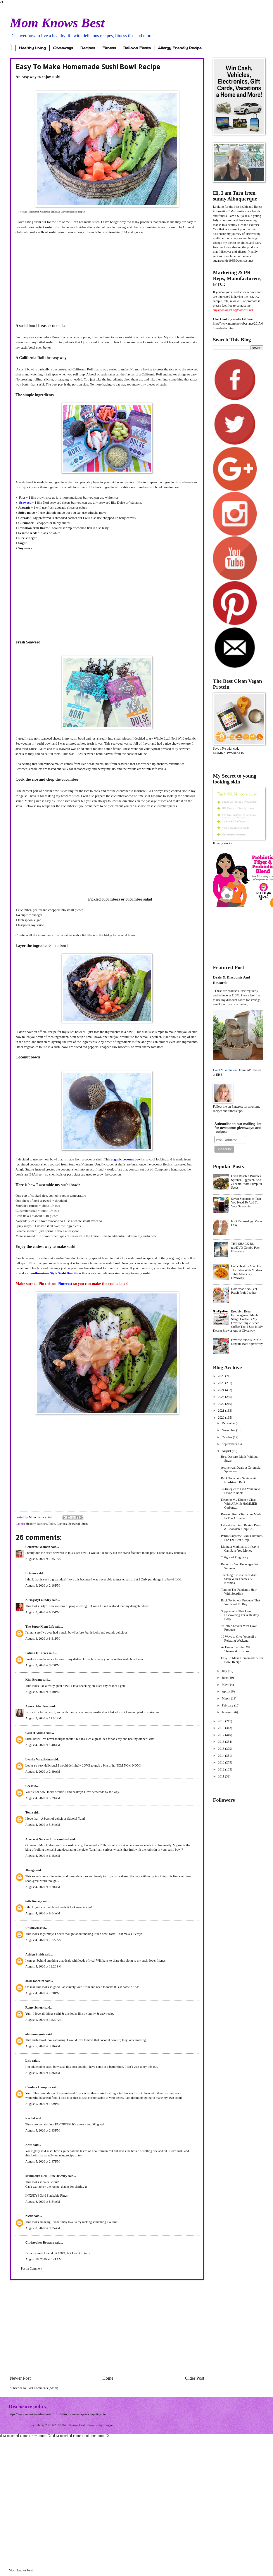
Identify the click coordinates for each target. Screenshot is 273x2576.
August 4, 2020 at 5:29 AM (42, 1798)
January (227, 1712)
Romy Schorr (34, 2007)
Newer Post (20, 2378)
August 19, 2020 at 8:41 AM (43, 2259)
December (229, 1423)
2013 (221, 1762)
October (227, 1437)
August (227, 1451)
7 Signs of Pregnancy (235, 1557)
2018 (221, 1728)
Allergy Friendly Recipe (180, 48)
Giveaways (63, 48)
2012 (221, 1769)
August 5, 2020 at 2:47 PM (42, 2161)
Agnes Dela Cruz (36, 1706)
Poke (51, 1523)
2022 (221, 1404)
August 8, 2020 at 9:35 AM (42, 2228)
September (229, 1444)
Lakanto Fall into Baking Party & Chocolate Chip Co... (241, 1527)
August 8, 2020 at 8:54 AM (42, 2201)
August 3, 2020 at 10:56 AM (43, 1559)
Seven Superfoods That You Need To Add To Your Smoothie (246, 1202)
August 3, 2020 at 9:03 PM (42, 1665)
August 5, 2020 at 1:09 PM (42, 2104)
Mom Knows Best (57, 23)
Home (107, 2378)
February (228, 1705)
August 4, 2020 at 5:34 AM (42, 1824)
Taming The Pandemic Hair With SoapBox (239, 1591)
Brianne (30, 1573)
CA (27, 1786)
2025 (221, 1383)
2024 (221, 1390)
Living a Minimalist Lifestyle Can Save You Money (240, 1548)
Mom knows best (21, 2570)
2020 (221, 1417)
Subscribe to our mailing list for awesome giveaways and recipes (237, 1128)
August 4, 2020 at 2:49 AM (42, 1771)
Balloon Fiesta (137, 48)
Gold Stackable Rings (53, 2195)
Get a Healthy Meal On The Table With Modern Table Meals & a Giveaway (246, 1271)
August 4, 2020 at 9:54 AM (42, 1913)
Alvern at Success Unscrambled (47, 1839)
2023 (221, 1397)
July (225, 1671)
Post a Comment (31, 2268)
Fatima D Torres (36, 1653)
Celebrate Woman (37, 1547)
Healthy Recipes (36, 1523)
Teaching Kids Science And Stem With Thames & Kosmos (239, 1578)
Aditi (28, 2145)
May (225, 1684)
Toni (28, 1812)
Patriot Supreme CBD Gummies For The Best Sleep (242, 1538)
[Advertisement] (46, 281)
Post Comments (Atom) (43, 2388)
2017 (221, 1735)
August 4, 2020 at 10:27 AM (43, 1940)
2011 (221, 1776)
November (229, 1430)
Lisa (28, 2060)
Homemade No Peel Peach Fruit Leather (244, 1291)
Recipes (87, 48)
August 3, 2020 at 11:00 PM (43, 1718)
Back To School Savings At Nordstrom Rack (238, 1480)
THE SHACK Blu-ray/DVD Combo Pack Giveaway (245, 1247)
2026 (221, 1376)
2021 (221, 1410)
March (226, 1698)
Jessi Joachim (34, 1981)
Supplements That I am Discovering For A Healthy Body (240, 1615)
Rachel (30, 2118)
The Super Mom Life (39, 1626)
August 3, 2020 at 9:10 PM (42, 1692)
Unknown (32, 1927)
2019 (221, 1721)
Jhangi (30, 1870)
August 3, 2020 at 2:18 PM (42, 1585)
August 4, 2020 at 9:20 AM (42, 1887)
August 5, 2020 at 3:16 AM (42, 2046)
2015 (221, 1748)
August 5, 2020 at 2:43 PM (42, 2130)
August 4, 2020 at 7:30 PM (42, 1993)
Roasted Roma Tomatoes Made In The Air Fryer (241, 1516)
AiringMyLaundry (38, 1600)
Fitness (109, 48)
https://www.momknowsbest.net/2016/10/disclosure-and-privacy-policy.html (58, 2414)
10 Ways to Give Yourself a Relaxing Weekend (238, 1638)
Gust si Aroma (35, 1732)
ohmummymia (35, 2034)
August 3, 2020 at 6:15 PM (42, 1612)
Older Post (194, 2378)
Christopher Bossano (39, 2242)
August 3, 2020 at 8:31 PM (42, 1638)
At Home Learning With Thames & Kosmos (236, 1649)
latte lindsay (33, 1901)
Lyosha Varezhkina (38, 1759)
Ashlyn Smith (34, 1954)
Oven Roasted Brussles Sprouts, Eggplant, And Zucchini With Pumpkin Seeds (246, 1181)
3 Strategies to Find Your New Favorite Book (240, 1491)
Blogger (108, 2425)
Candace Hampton (38, 2087)
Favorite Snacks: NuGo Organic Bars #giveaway (247, 1341)
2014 (221, 1755)
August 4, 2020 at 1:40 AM (42, 1745)
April (225, 1691)
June (225, 1677)
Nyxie (29, 2216)
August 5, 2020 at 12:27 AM (43, 2019)
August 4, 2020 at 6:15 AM (42, 1855)
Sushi (85, 1523)
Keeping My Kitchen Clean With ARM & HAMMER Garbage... (239, 1503)
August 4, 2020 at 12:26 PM (43, 1966)
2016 (221, 1741)
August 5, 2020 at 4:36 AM (42, 2073)
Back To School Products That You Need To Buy (240, 1602)
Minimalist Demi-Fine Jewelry (46, 2176)
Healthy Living (32, 48)
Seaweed (74, 1523)
